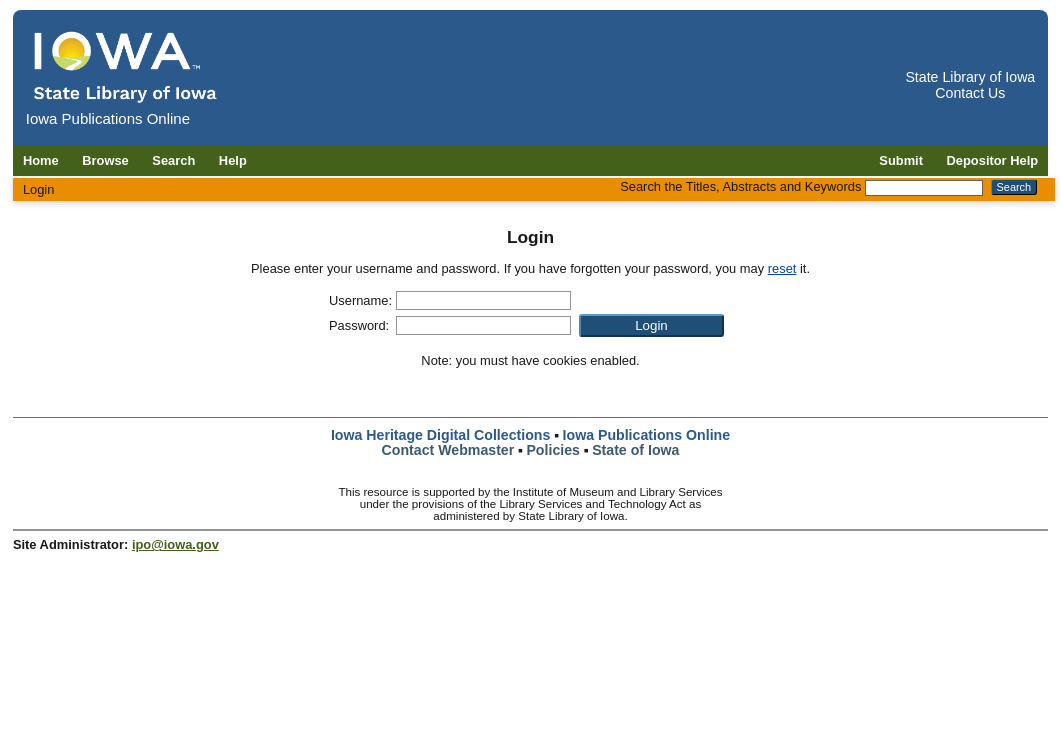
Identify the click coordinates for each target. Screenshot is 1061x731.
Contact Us (970, 93)
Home (41, 160)
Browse (105, 160)
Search (173, 160)
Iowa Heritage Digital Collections (440, 435)
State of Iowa (635, 450)
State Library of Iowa (970, 77)
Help (233, 160)
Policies (553, 450)
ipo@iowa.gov (175, 544)
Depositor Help (993, 160)
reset (782, 268)
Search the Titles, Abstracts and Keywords (740, 186)
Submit (901, 160)
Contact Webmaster (448, 450)
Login (39, 189)
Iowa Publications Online (647, 435)
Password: (359, 325)
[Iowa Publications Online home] (126, 66)
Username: (360, 300)
